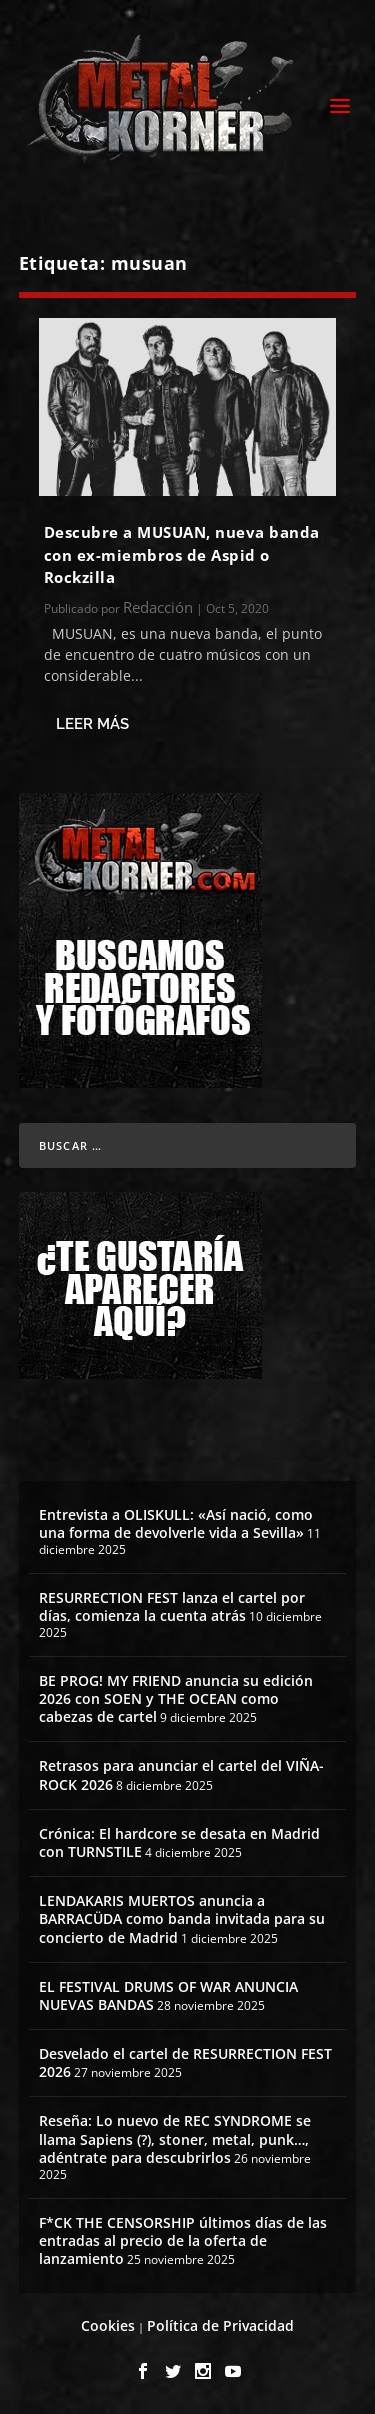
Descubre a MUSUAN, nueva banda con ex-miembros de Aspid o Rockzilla (182, 554)
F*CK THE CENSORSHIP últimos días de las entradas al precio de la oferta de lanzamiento (183, 2240)
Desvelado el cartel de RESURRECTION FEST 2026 (185, 2062)
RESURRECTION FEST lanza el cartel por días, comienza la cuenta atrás (172, 1606)
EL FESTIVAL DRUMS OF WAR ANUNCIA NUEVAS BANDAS (168, 1995)
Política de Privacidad (220, 2325)
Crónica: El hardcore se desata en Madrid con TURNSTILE (179, 1842)
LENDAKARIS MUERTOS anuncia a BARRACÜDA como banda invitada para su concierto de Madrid (182, 1918)
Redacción (158, 607)
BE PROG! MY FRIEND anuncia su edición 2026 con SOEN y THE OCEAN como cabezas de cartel (176, 1698)
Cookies (108, 2325)
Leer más (92, 724)
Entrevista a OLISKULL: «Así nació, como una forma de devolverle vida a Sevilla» (176, 1523)
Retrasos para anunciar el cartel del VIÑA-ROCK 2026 (181, 1774)
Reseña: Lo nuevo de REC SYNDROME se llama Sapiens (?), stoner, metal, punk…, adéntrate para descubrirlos (175, 2138)
